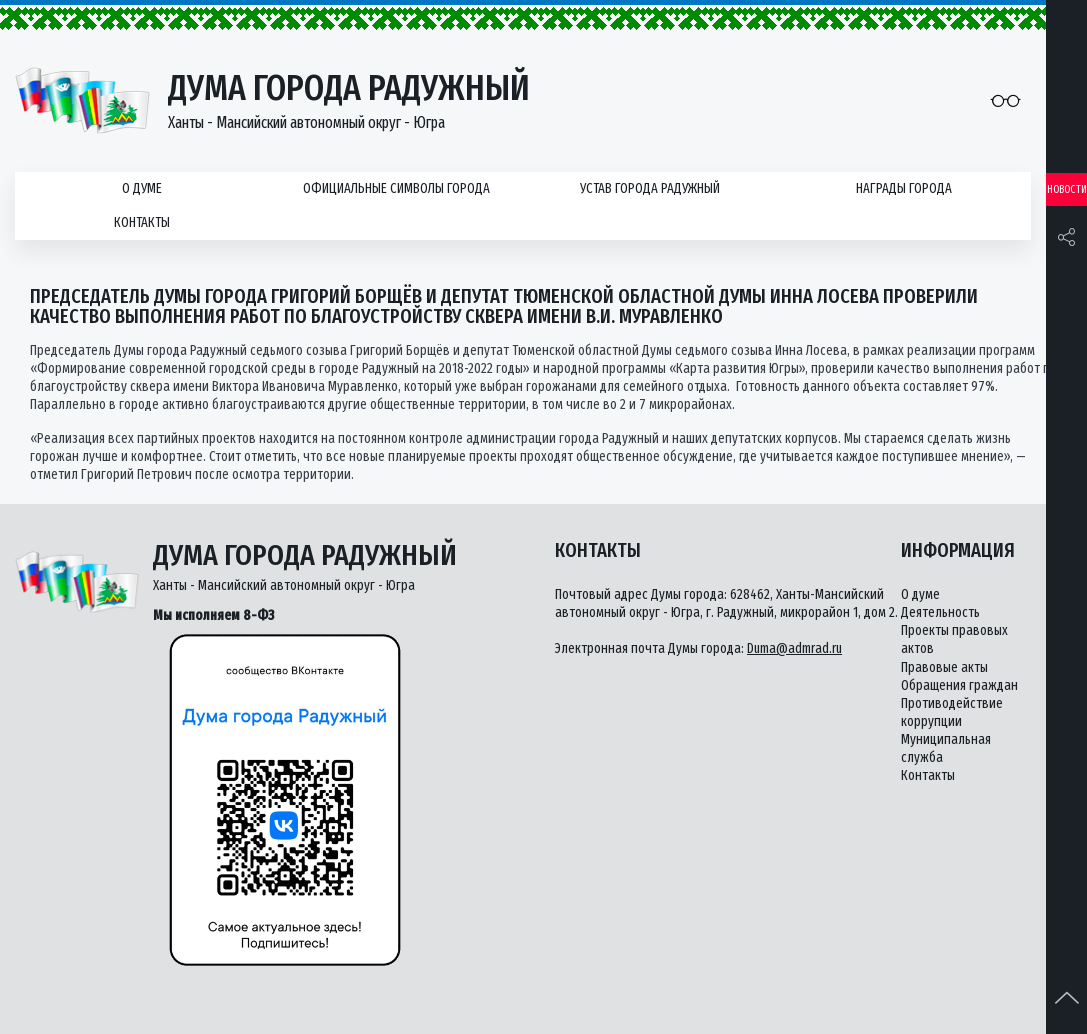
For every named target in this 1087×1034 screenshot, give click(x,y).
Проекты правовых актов (954, 639)
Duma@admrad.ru (794, 648)
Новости (1067, 189)
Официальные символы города (396, 188)
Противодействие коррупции (952, 712)
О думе (142, 188)
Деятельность (940, 612)
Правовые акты (944, 667)
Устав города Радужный (650, 188)
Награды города (904, 188)
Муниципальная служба (946, 748)
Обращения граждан (959, 685)
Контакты (142, 222)
